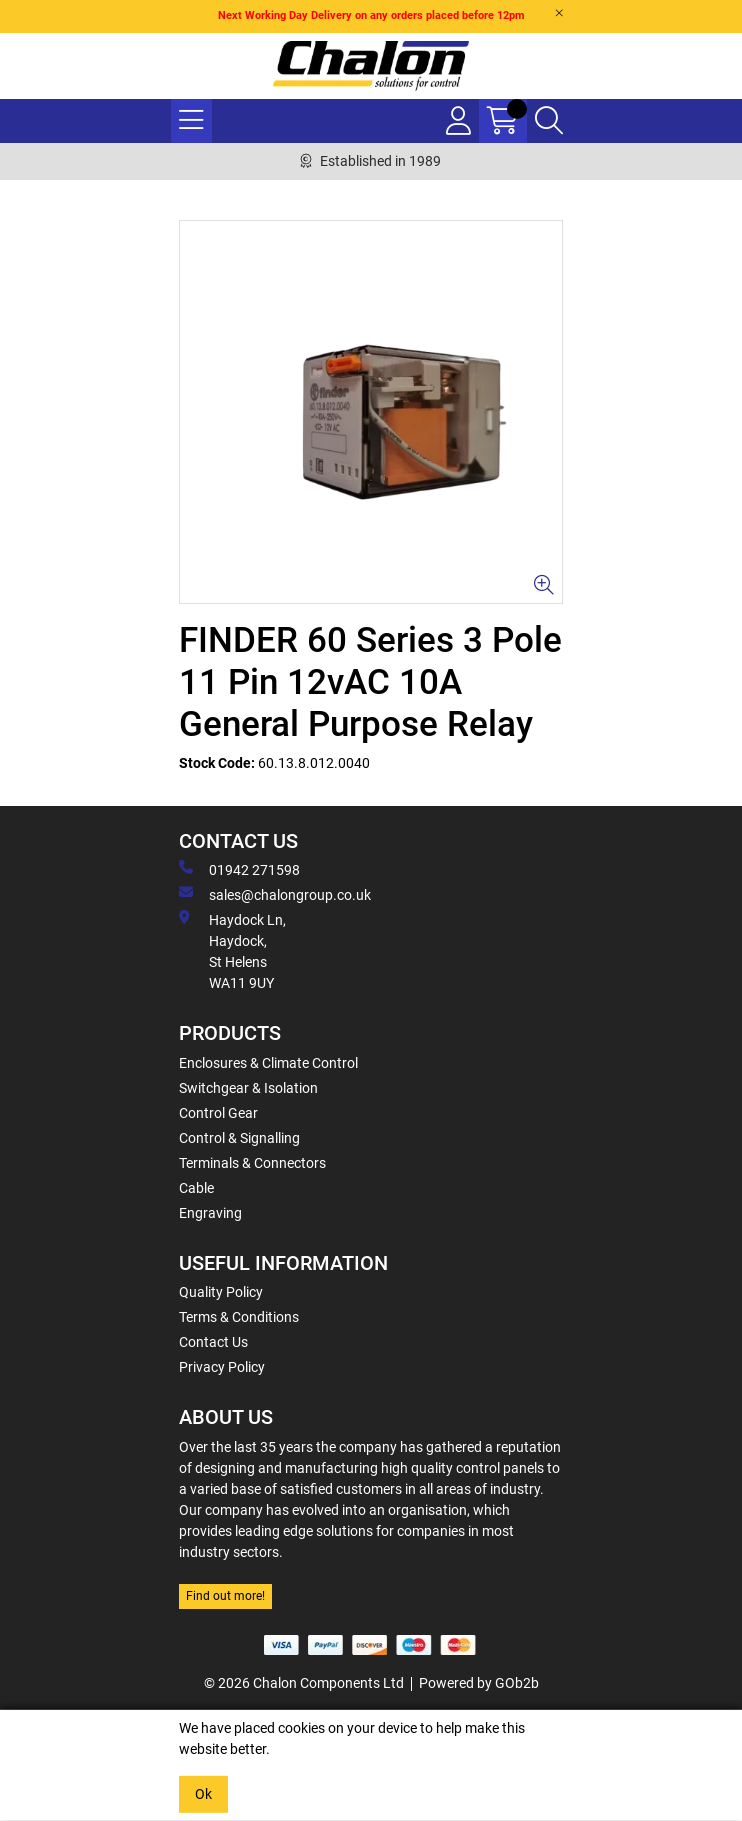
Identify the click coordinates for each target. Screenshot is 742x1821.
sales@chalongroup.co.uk (275, 894)
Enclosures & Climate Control (268, 1063)
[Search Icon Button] (549, 121)
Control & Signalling (239, 1138)
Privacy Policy (222, 1367)
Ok (203, 1794)
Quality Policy (221, 1292)
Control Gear (218, 1113)
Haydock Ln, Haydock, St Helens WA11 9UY (232, 950)
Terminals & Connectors (252, 1163)
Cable (196, 1188)
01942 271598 (239, 869)
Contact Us (213, 1342)
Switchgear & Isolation (248, 1088)
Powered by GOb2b (479, 1683)
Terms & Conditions (239, 1317)
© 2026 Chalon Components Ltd (304, 1683)
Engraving (210, 1213)
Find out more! (225, 1596)
